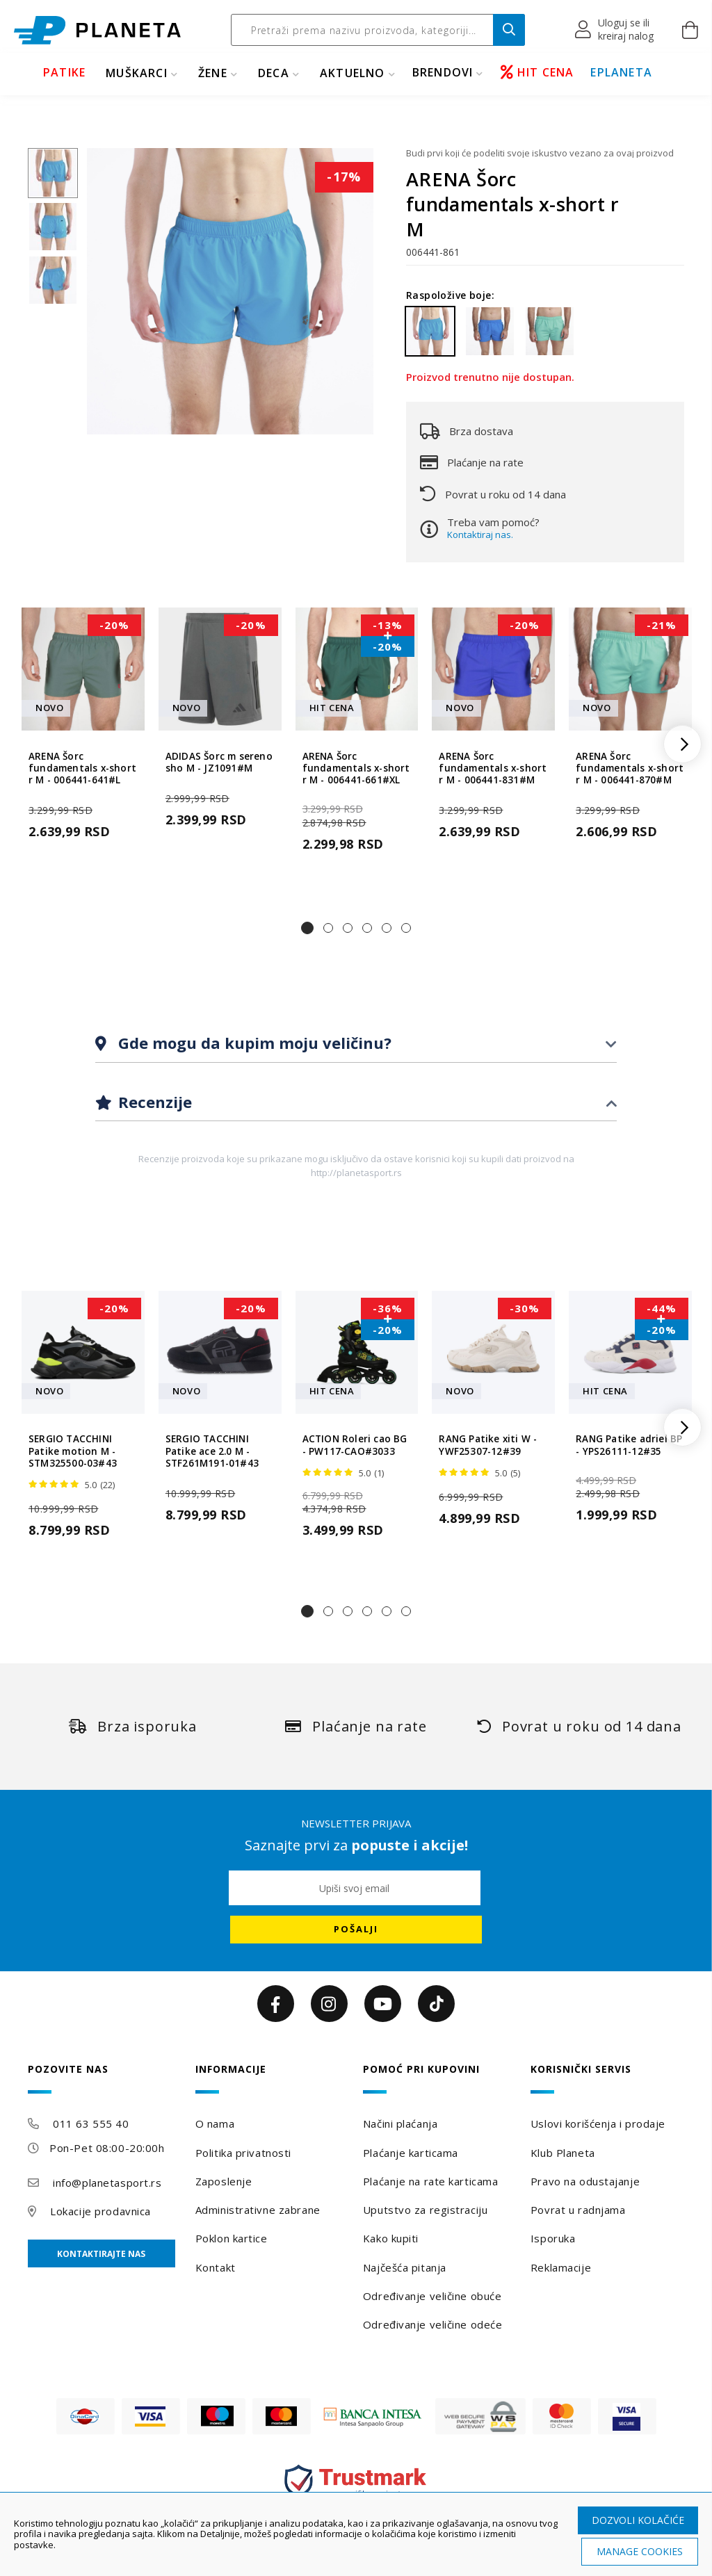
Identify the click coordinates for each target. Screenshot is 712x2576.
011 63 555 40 (91, 2123)
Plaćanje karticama (410, 2153)
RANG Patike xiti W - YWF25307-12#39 (488, 1445)
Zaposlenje (223, 2181)
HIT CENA (537, 72)
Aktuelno (352, 73)
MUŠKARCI (137, 73)
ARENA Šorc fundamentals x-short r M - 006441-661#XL (356, 769)
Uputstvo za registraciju (425, 2210)
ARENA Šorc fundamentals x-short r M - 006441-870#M (629, 769)
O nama (214, 2123)
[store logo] (97, 30)
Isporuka (553, 2238)
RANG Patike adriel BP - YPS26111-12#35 (629, 1445)
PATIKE (64, 72)
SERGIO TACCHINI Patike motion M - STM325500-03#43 (73, 1451)
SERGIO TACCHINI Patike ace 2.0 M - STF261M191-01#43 (212, 1451)
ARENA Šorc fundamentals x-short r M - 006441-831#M (493, 769)
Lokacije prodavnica (100, 2211)
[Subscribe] (356, 1929)
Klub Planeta (563, 2153)
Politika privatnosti (243, 2153)
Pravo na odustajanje (585, 2181)
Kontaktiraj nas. (480, 534)
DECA (273, 73)
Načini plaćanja (400, 2123)
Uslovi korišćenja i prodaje (598, 2123)
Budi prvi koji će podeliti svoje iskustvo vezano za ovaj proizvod (540, 153)
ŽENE (212, 73)
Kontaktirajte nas (101, 2254)
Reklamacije (561, 2267)
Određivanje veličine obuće (432, 2296)
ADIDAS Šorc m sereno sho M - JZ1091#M (219, 762)
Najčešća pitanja (404, 2267)
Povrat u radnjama (578, 2210)
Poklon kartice (231, 2238)
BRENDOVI (443, 72)
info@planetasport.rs (107, 2183)
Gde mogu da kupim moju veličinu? (252, 1042)
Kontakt (215, 2267)
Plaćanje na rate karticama (431, 2181)
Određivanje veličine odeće (433, 2324)
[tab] (356, 1044)
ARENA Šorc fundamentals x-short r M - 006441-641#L (82, 769)
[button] (615, 30)
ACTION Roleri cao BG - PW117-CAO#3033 (354, 1445)
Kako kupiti (391, 2238)
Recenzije (153, 1101)
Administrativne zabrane (258, 2210)
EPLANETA (621, 72)
